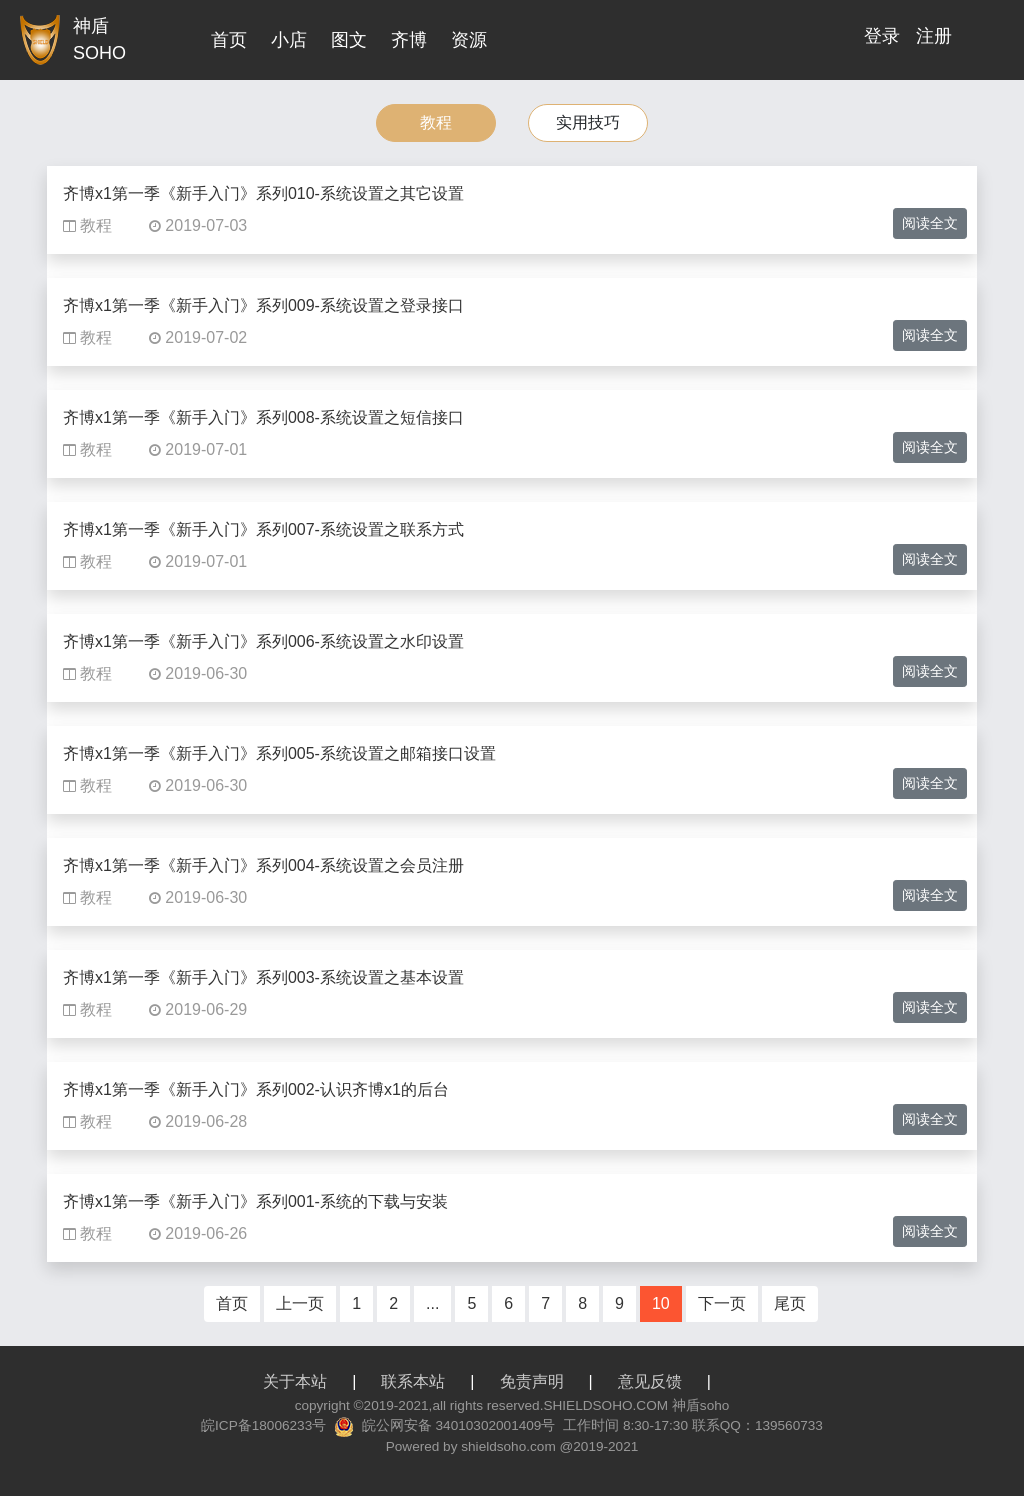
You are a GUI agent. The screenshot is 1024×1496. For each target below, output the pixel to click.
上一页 (300, 1303)
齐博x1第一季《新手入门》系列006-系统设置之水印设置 (263, 641)
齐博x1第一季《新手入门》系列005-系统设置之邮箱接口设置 (279, 753)
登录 (882, 36)
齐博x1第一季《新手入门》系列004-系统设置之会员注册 (263, 865)
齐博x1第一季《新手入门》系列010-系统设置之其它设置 (263, 193)
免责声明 (532, 1381)
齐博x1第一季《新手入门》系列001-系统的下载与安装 (255, 1201)
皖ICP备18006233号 (263, 1425)
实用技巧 (588, 122)
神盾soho (700, 1405)
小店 (289, 40)
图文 (349, 40)
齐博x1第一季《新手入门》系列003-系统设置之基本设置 (263, 977)
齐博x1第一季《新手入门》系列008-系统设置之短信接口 (263, 417)
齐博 (409, 40)
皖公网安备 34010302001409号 (459, 1425)
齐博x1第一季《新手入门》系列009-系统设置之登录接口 (263, 305)
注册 (934, 36)
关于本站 (295, 1381)
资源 (469, 40)
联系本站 (413, 1381)
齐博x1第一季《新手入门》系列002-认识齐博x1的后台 (256, 1089)
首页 (229, 40)
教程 (436, 122)
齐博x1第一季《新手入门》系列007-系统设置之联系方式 (263, 529)
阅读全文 (930, 223)
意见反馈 (650, 1381)
